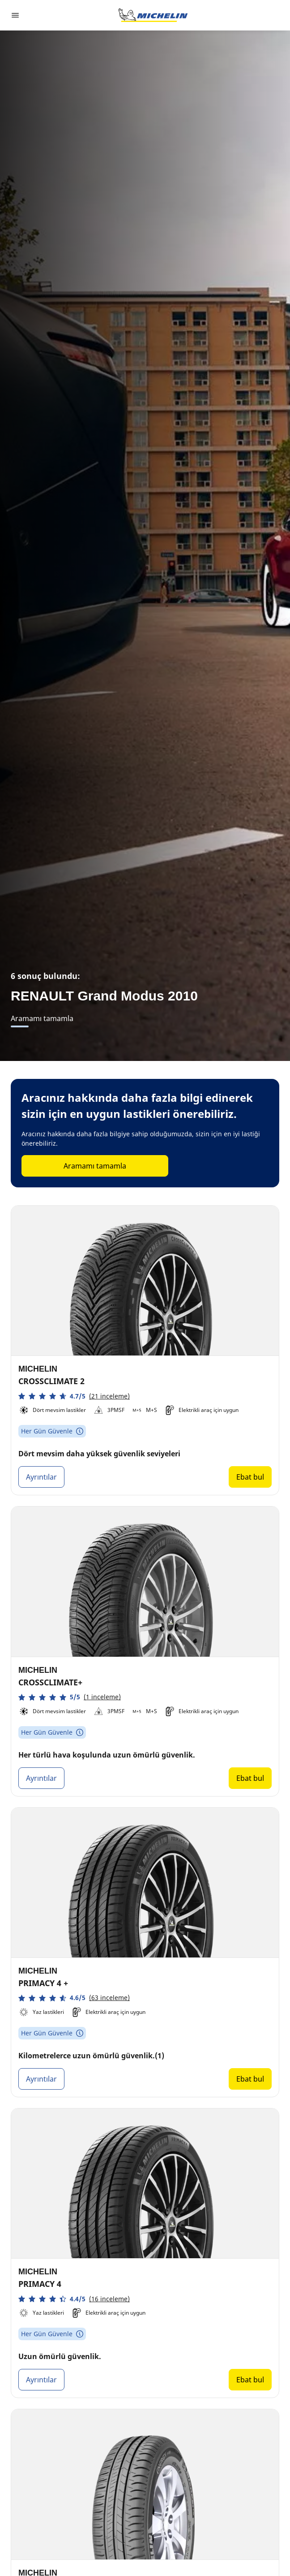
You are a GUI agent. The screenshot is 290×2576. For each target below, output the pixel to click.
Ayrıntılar (41, 1477)
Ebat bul (250, 1477)
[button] (74, 1396)
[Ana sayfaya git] (153, 15)
